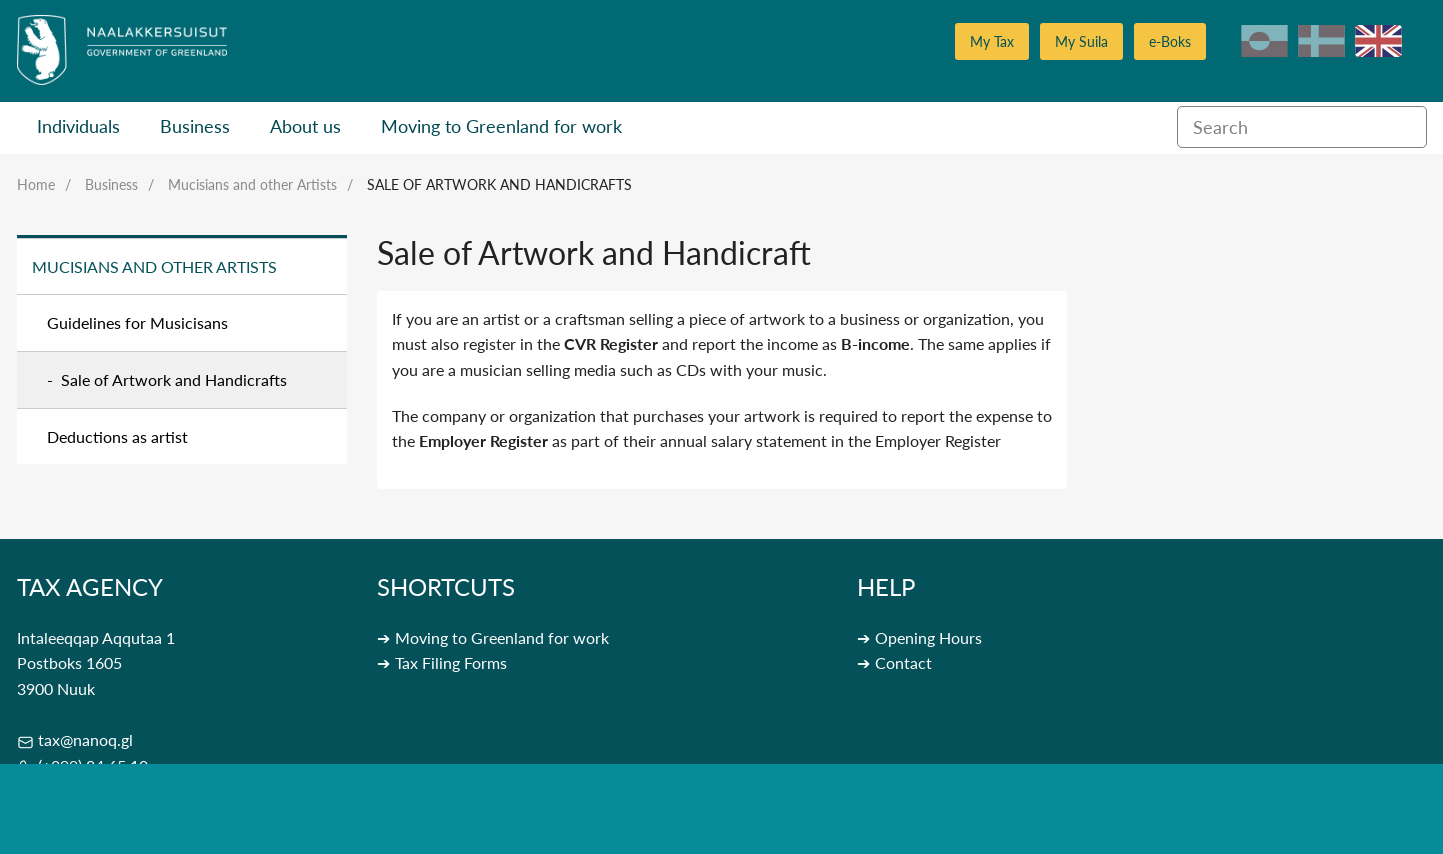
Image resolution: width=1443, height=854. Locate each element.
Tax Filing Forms (451, 662)
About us (305, 126)
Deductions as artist (117, 436)
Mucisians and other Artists (252, 184)
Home (36, 184)
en (1378, 41)
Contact (903, 662)
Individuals (78, 126)
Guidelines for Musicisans (137, 322)
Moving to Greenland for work (501, 126)
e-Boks (1170, 41)
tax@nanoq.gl (85, 739)
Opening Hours (928, 637)
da (1321, 41)
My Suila (1081, 41)
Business (195, 126)
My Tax (992, 41)
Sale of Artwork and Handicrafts (499, 184)
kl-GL (1264, 41)
